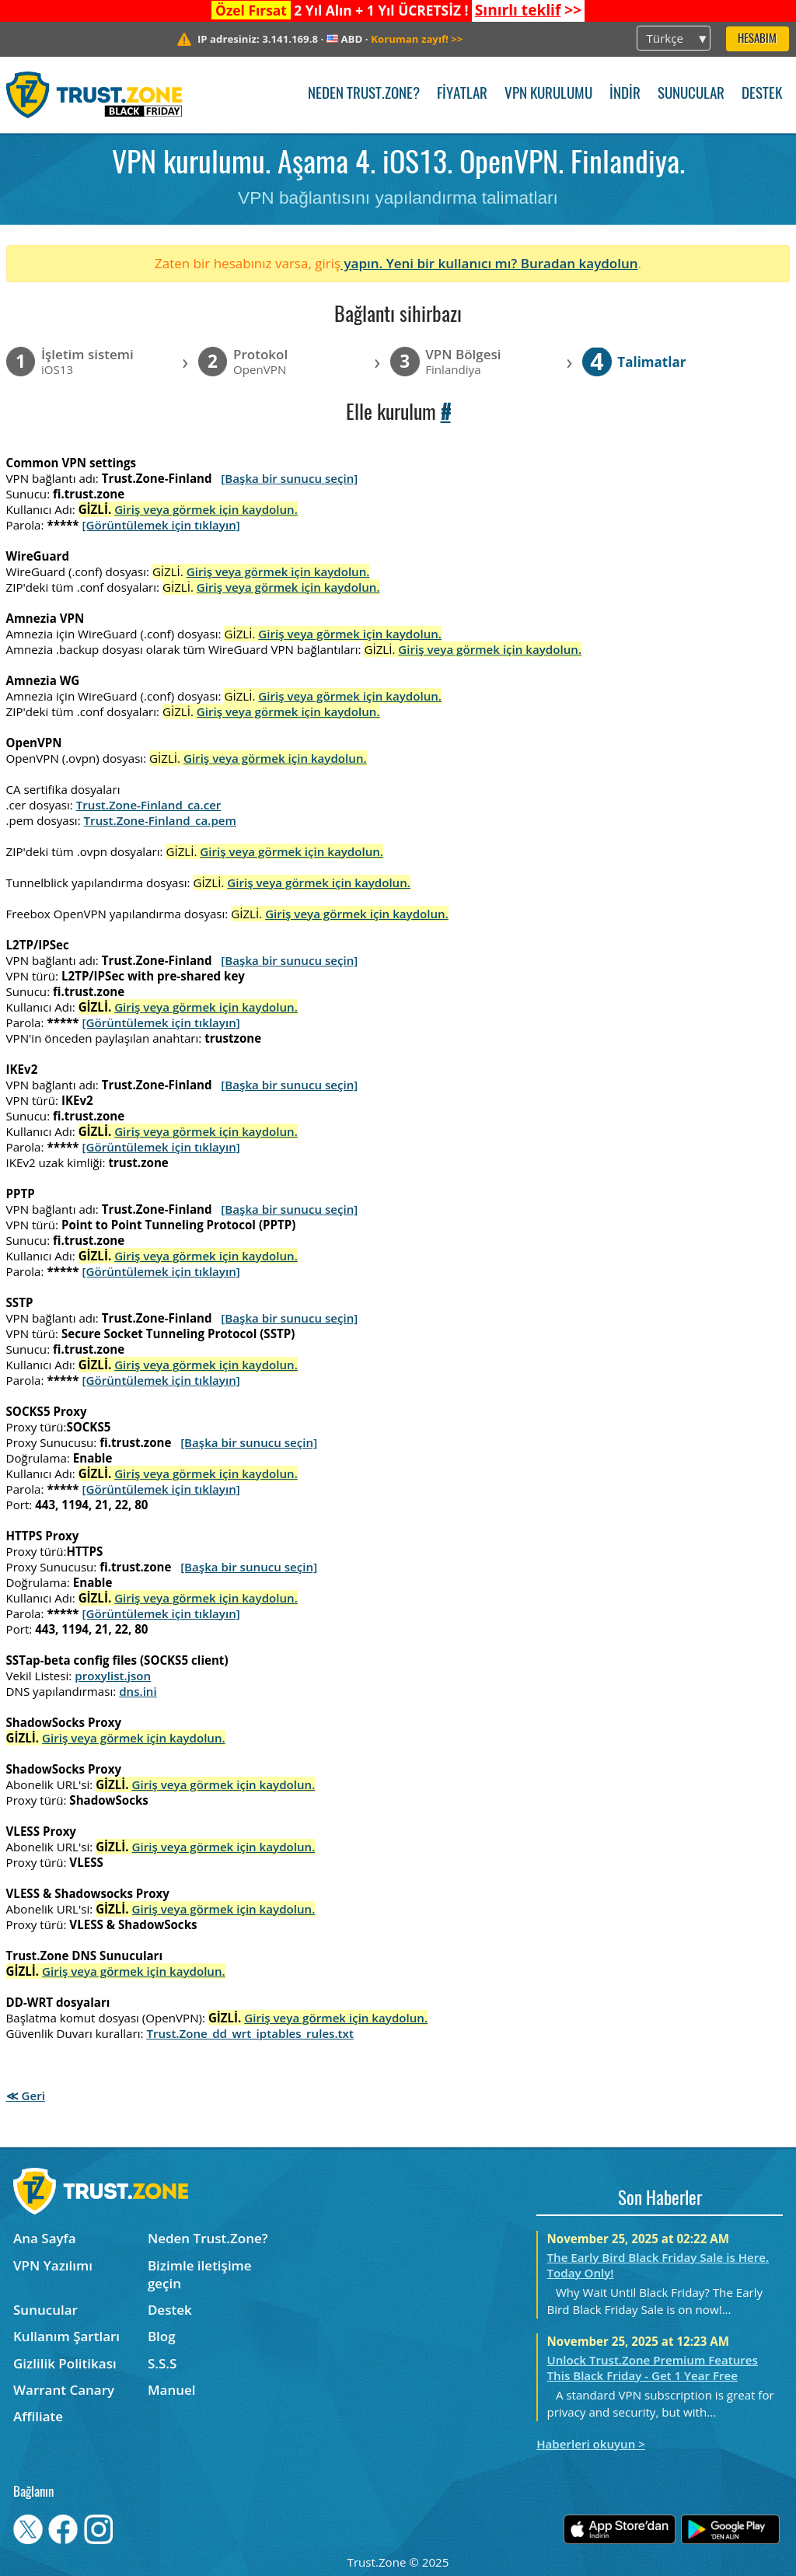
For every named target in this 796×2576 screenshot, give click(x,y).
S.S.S (162, 2363)
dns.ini (138, 1691)
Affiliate (38, 2416)
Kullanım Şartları (66, 2336)
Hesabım (757, 39)
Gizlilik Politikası (65, 2363)
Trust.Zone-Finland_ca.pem (160, 820)
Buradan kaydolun (579, 263)
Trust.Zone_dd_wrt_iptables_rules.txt (250, 2033)
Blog (162, 2336)
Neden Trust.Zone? (364, 94)
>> (528, 10)
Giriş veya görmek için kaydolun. (206, 509)
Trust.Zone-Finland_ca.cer (149, 805)
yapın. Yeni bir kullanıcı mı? (430, 263)
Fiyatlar (462, 94)
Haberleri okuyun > (590, 2444)
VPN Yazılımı (53, 2265)
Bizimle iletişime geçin (200, 2274)
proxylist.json (113, 1675)
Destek (762, 94)
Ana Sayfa (44, 2238)
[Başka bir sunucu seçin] (289, 478)
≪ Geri (25, 2095)
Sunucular (691, 94)
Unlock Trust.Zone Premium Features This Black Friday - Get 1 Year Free (652, 2367)
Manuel (172, 2390)
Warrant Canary (63, 2390)
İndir (625, 94)
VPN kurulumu (548, 94)
